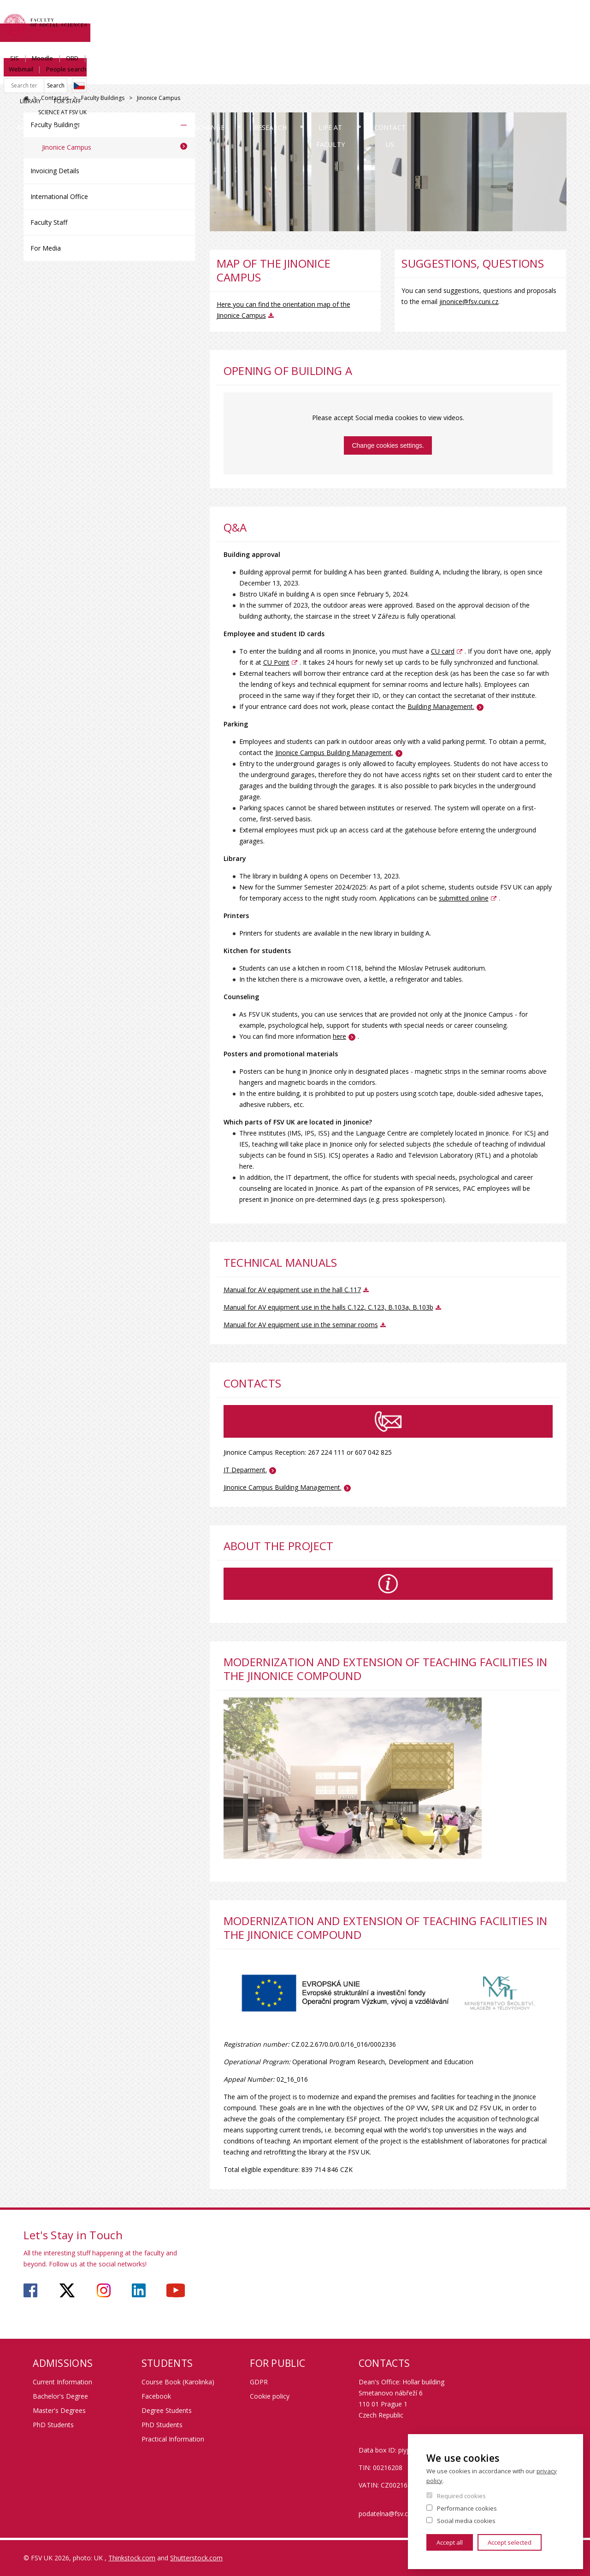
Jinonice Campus (66, 147)
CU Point (276, 662)
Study (201, 75)
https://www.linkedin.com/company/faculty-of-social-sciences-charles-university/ (139, 2290)
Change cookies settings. (388, 445)
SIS (411, 17)
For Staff (491, 49)
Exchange (273, 75)
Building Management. (440, 706)
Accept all (450, 2542)
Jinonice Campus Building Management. (283, 1487)
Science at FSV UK (542, 49)
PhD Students (53, 2424)
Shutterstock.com (196, 2557)
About (47, 75)
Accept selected (509, 2542)
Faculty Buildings (102, 98)
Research (351, 75)
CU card (442, 651)
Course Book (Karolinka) (178, 2381)
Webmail (501, 17)
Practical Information (173, 2439)
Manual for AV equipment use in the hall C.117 (292, 1289)
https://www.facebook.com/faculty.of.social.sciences (30, 2290)
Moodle (439, 17)
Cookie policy (269, 2396)
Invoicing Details (54, 170)
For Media (45, 248)
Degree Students (167, 2410)
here (339, 1036)
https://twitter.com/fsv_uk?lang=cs (67, 2290)
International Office (59, 196)
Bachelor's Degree (60, 2396)
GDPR (259, 2381)
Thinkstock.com (131, 2557)
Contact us (532, 75)
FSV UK (26, 98)
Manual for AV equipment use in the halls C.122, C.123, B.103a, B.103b (328, 1307)
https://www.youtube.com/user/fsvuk (175, 2290)
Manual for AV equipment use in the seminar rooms (301, 1324)
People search (546, 17)
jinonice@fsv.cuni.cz (468, 301)
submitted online (464, 898)
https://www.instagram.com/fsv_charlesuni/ (104, 2290)
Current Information (62, 2381)
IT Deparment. (245, 1469)
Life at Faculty (440, 75)
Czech (559, 33)
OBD (469, 17)
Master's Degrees (59, 2410)
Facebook (156, 2396)
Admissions (124, 75)
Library (454, 49)
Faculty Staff (48, 222)
